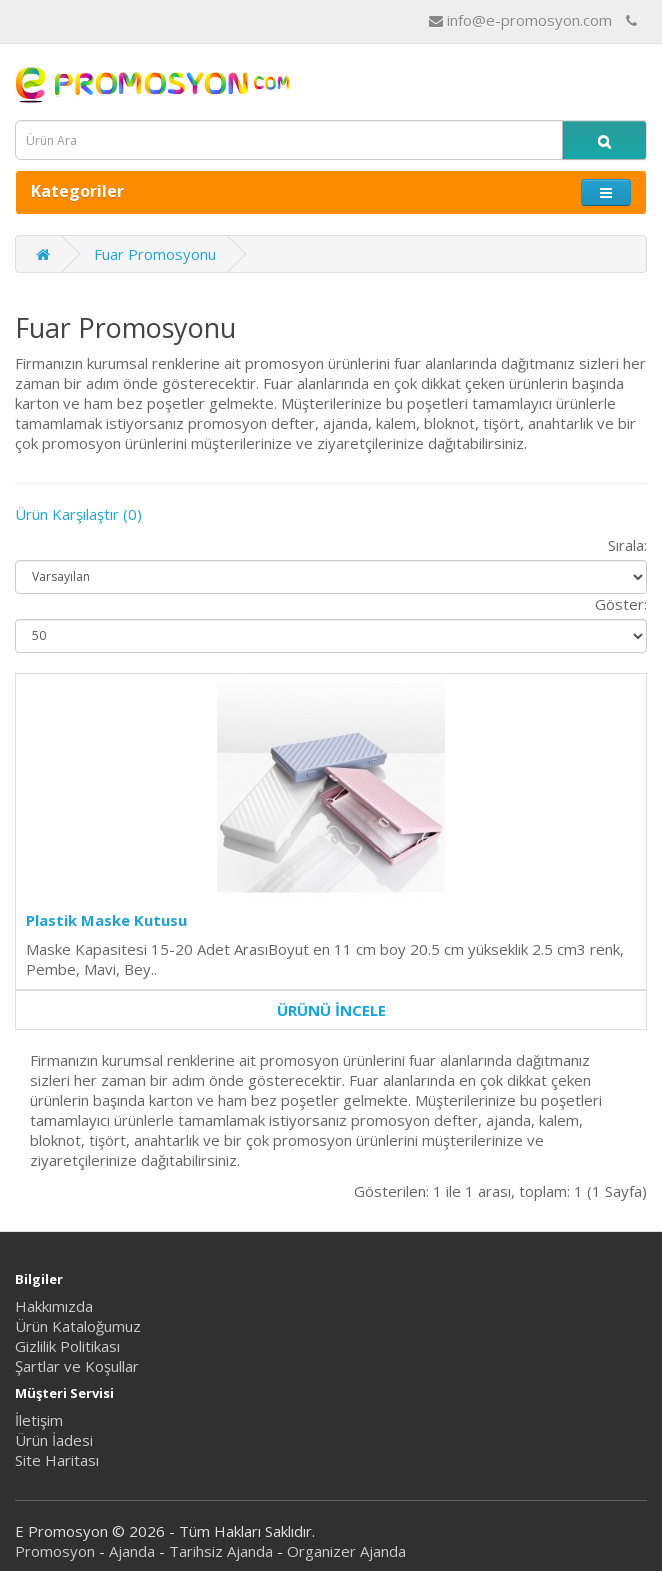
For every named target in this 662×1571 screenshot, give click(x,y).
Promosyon (55, 1551)
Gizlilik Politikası (67, 1346)
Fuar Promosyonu (155, 254)
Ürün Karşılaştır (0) (78, 514)
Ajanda (132, 1551)
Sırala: (627, 545)
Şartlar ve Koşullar (77, 1366)
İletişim (39, 1420)
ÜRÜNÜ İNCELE (331, 1010)
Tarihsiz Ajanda (221, 1551)
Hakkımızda (54, 1306)
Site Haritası (57, 1460)
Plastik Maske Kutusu (106, 920)
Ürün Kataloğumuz (78, 1326)
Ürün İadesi (54, 1440)
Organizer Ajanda (346, 1551)
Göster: (621, 604)
